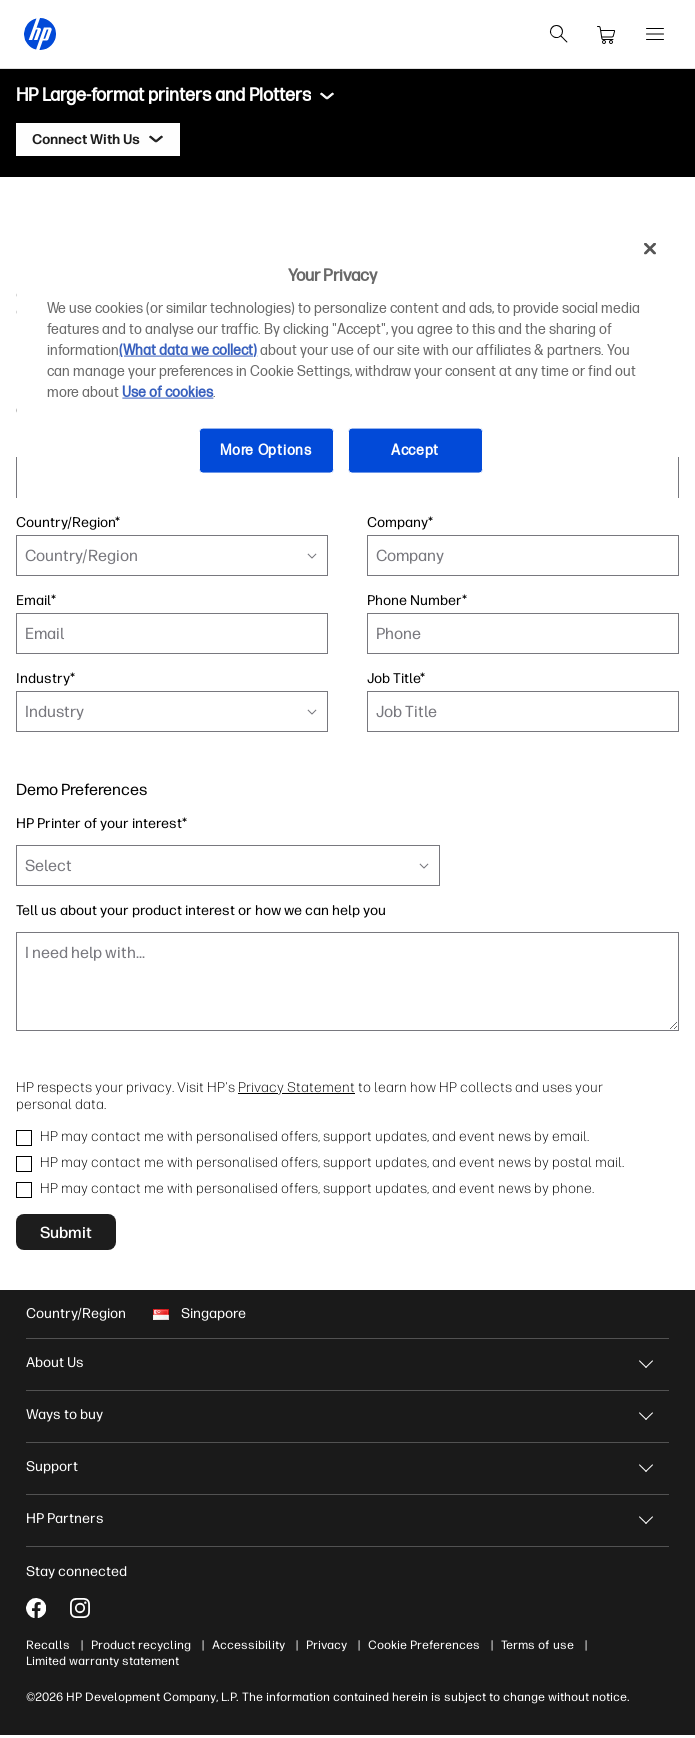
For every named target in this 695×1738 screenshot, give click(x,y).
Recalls (54, 1645)
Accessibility (254, 1645)
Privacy (332, 1645)
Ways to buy (70, 1414)
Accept (415, 450)
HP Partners (71, 1518)
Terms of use (543, 1645)
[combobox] (172, 555)
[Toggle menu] (327, 96)
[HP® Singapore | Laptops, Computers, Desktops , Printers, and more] (40, 34)
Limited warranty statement (108, 1661)
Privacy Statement (296, 1087)
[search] (559, 34)
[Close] (650, 248)
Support (58, 1466)
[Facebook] (42, 1608)
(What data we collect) (188, 350)
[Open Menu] (655, 34)
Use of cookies (167, 392)
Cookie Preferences (430, 1645)
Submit (66, 1232)
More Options (265, 450)
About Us (61, 1362)
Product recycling (147, 1645)
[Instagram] (86, 1608)
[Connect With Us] (98, 139)
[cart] (607, 34)
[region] (347, 364)
